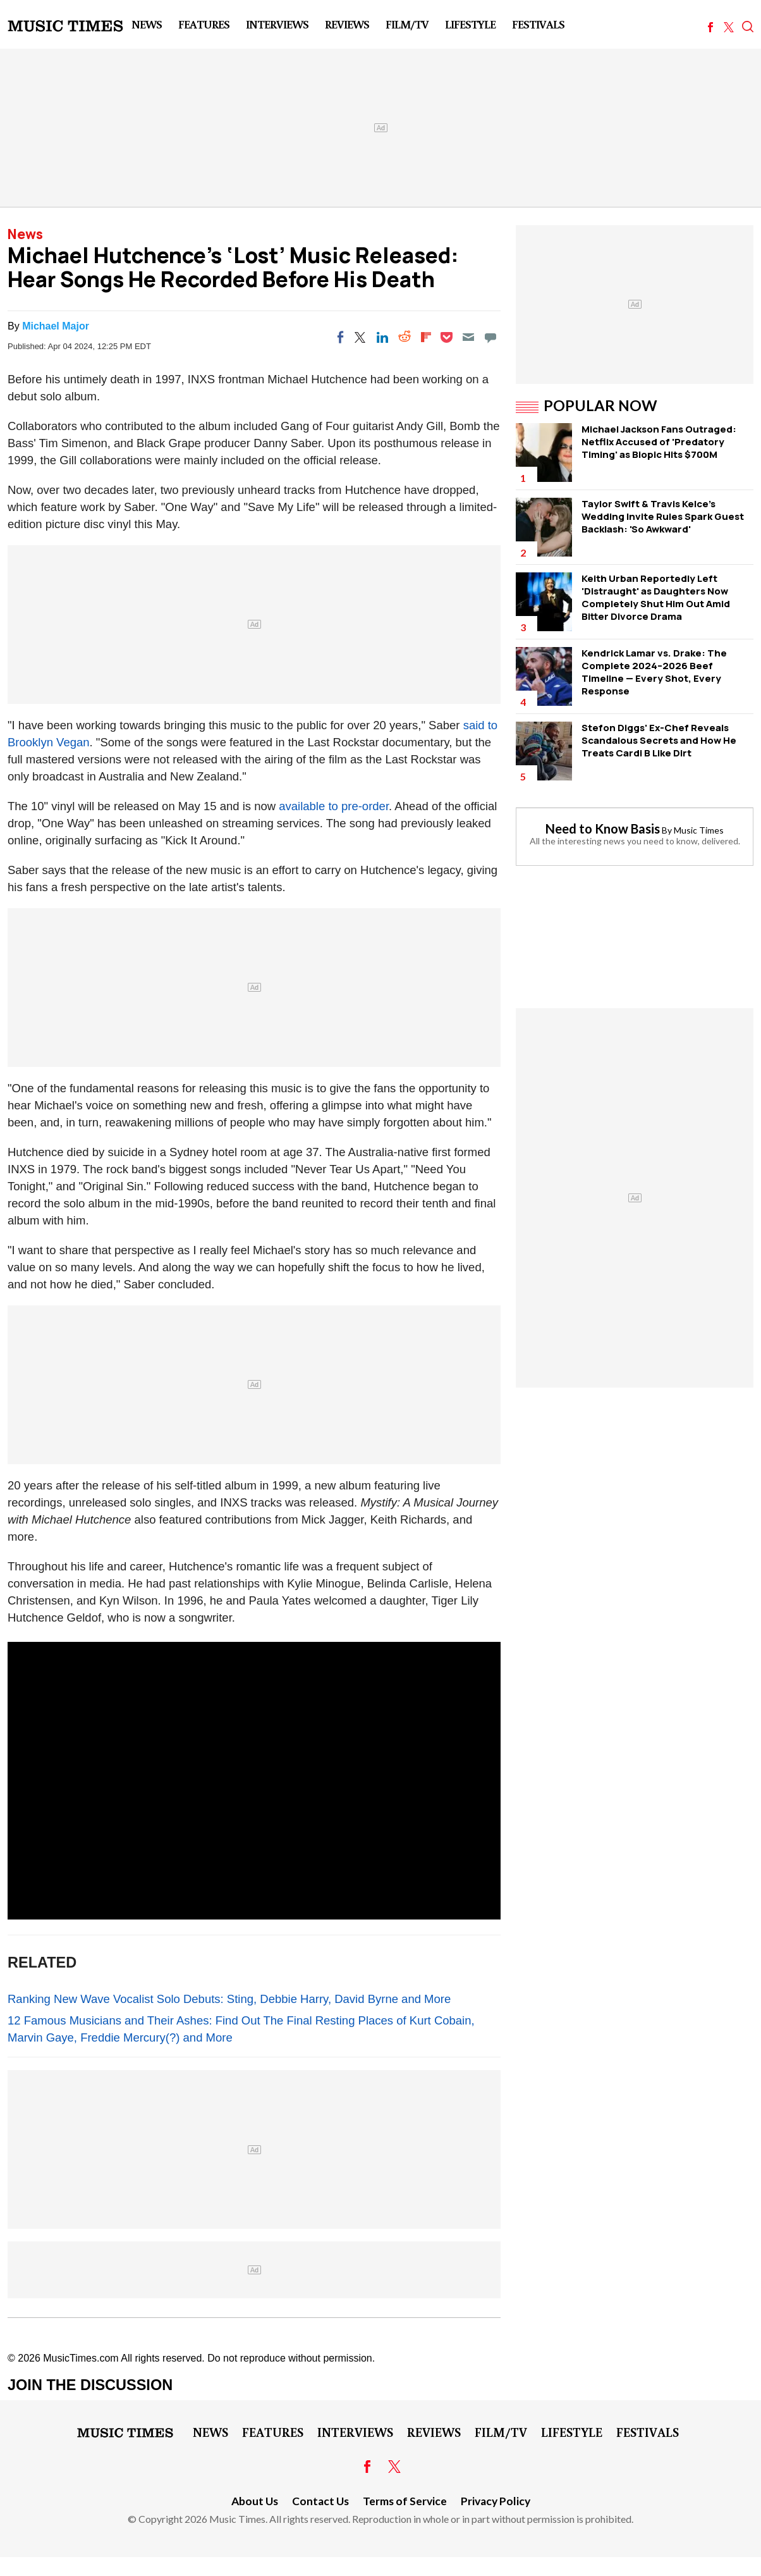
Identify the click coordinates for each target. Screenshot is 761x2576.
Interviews (277, 24)
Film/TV (407, 24)
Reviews (347, 24)
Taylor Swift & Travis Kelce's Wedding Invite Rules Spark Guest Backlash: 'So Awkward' (662, 516)
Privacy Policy (495, 2501)
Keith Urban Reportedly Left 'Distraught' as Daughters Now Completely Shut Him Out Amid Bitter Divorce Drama (655, 597)
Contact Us (320, 2501)
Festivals (538, 24)
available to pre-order (334, 806)
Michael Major (55, 326)
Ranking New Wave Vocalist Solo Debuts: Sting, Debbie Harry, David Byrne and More (229, 1999)
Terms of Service (405, 2501)
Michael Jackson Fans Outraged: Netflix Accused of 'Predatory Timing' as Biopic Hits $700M (658, 441)
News (146, 24)
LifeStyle (470, 24)
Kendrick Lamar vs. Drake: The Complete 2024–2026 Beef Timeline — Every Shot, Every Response (654, 672)
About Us (254, 2501)
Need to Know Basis (602, 828)
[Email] (468, 337)
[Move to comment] (490, 337)
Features (203, 24)
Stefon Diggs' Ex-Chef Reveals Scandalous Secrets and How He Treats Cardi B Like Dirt (658, 740)
